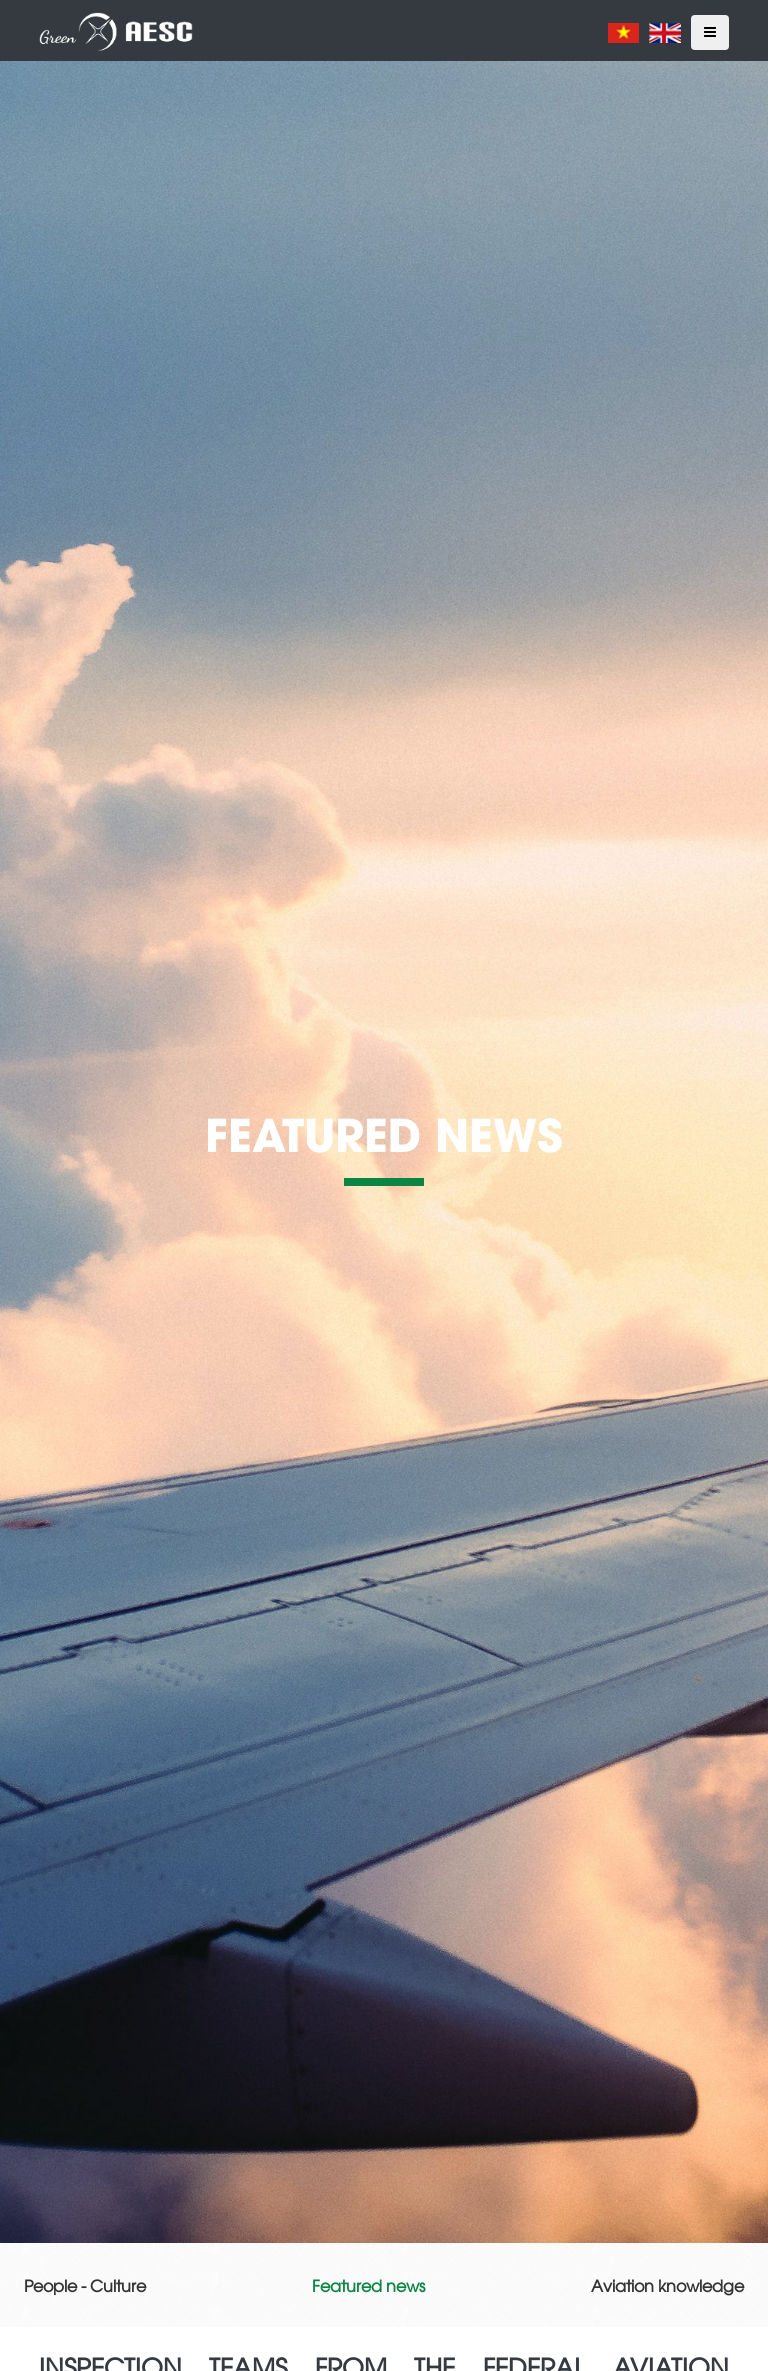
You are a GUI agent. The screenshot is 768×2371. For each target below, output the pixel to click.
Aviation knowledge (667, 2285)
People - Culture (85, 2285)
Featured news (368, 2285)
